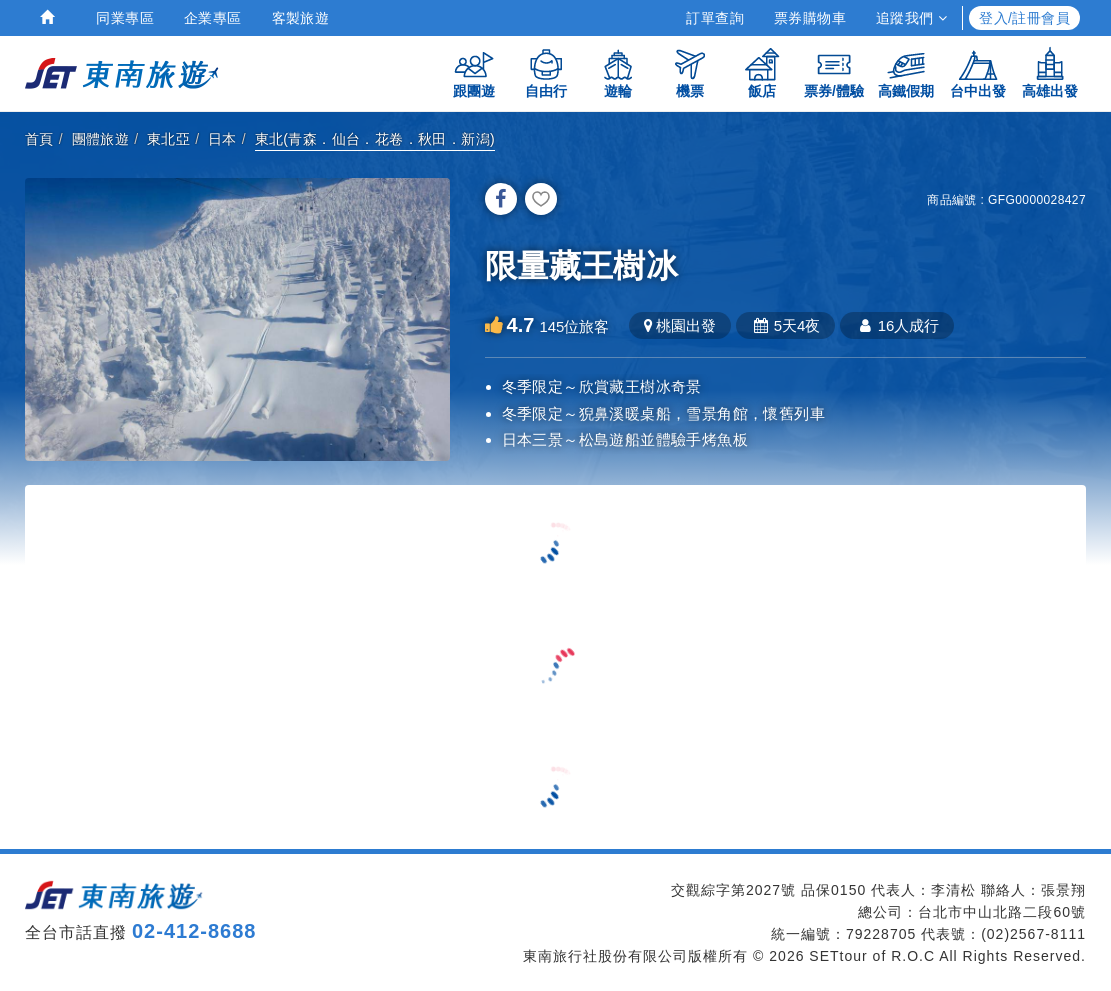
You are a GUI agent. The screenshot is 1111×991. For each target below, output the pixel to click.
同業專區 (125, 18)
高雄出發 (1050, 72)
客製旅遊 (301, 18)
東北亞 (168, 139)
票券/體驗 (834, 72)
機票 (690, 72)
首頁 (39, 139)
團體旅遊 (101, 139)
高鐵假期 (906, 72)
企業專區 (213, 18)
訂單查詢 (715, 18)
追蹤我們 (911, 18)
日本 (222, 139)
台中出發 (978, 72)
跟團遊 (474, 72)
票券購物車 (810, 18)
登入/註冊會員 (1024, 18)
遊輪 (618, 72)
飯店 (762, 72)
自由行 (546, 72)
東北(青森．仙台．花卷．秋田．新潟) (375, 139)
